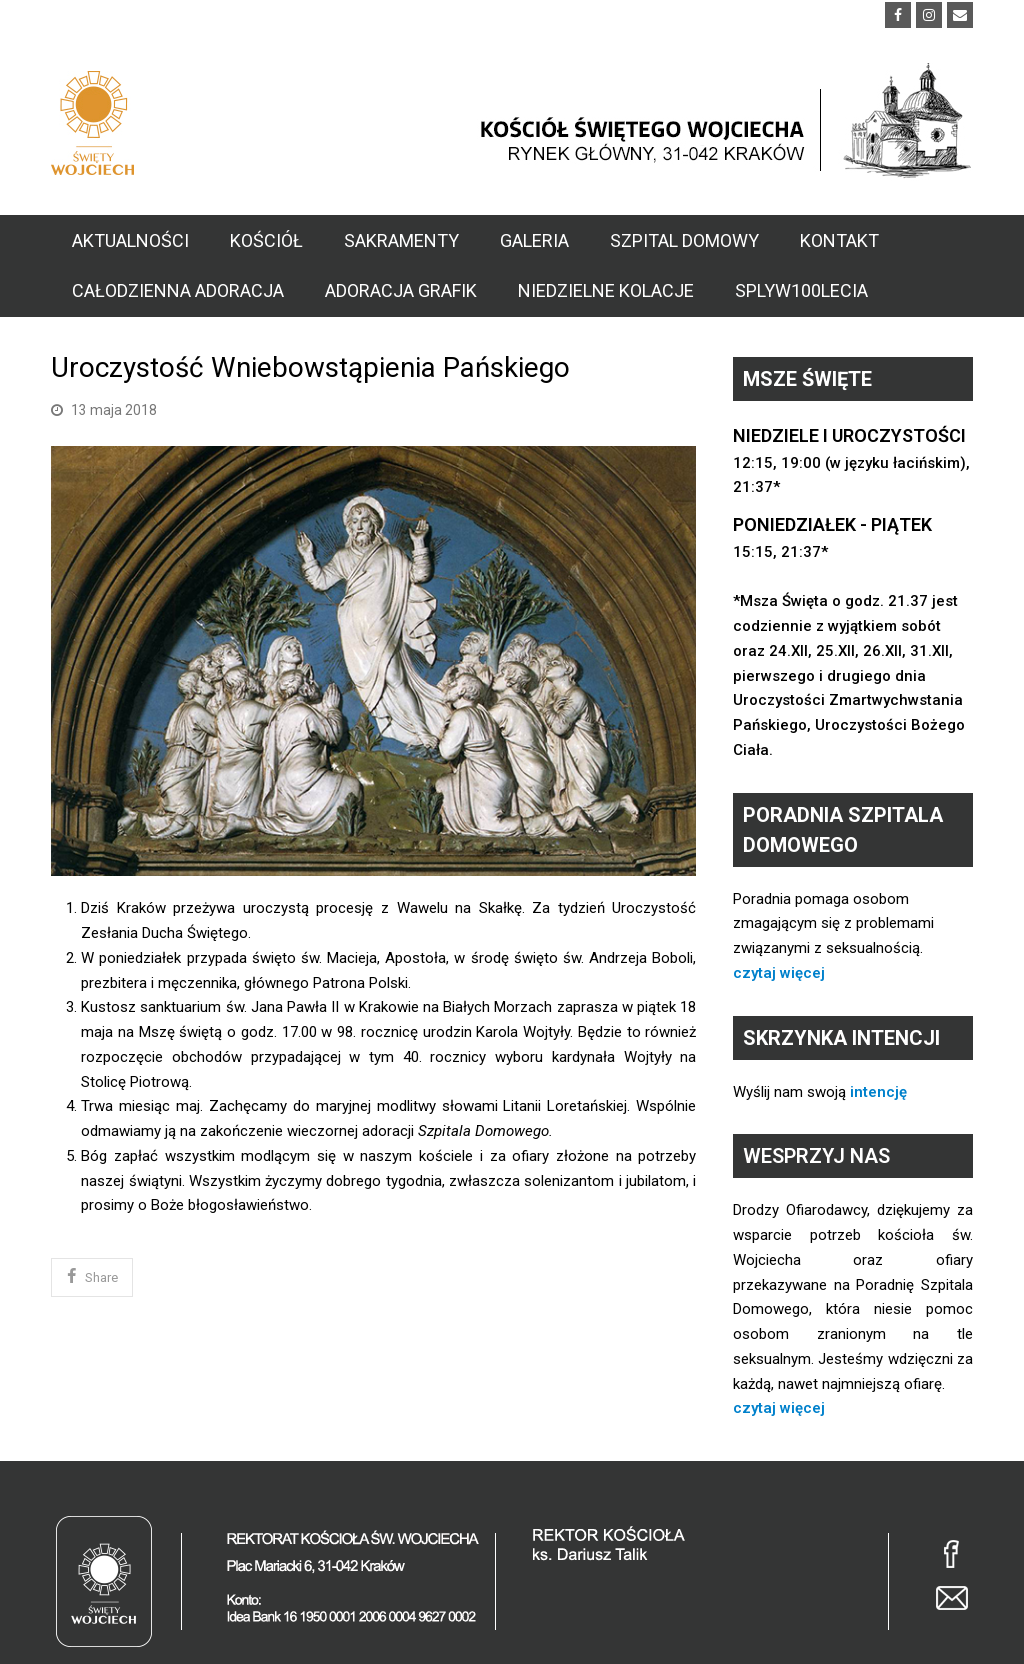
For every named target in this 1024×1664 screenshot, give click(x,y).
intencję (878, 1092)
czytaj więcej (779, 973)
